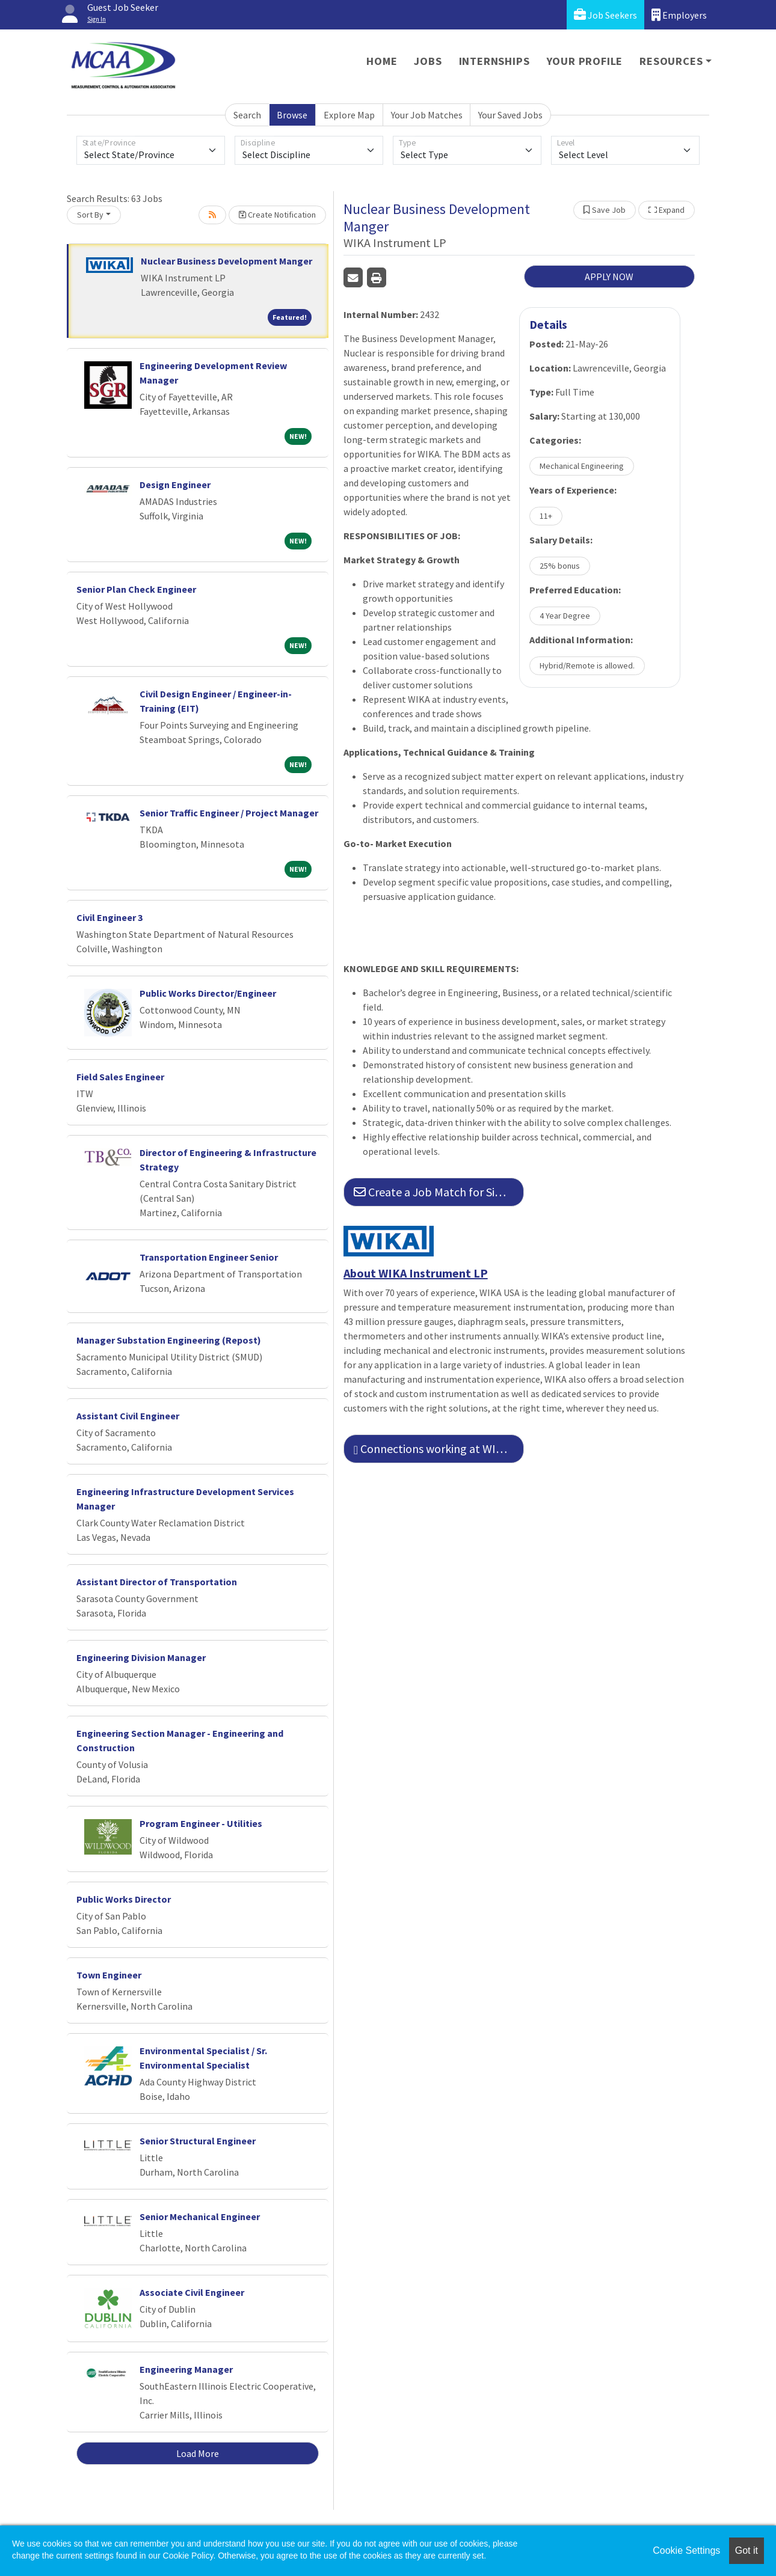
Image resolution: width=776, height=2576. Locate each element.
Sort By (90, 214)
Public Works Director (123, 1899)
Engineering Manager (186, 2369)
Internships (494, 61)
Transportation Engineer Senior (209, 1257)
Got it (746, 2550)
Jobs (428, 61)
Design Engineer (175, 485)
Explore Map (349, 115)
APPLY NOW (609, 277)
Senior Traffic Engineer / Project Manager (229, 813)
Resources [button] (671, 61)
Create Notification (277, 214)
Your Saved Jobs (510, 115)
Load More (197, 2453)
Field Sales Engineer (120, 1077)
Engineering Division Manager (141, 1657)
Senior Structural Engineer (198, 2141)
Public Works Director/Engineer (208, 993)
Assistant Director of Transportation (156, 1582)
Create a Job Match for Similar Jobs (439, 1191)
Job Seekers (605, 14)
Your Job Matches (427, 115)
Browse (292, 115)
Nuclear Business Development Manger (226, 261)
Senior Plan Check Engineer (136, 589)
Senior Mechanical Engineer (200, 2216)
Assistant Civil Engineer (127, 1416)
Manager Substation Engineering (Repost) (168, 1340)
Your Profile (585, 61)
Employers (679, 14)
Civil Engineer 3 (109, 917)
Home (381, 61)
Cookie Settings (686, 2550)
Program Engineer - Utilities (201, 1823)
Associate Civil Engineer (192, 2292)
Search (247, 115)
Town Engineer (108, 1975)
